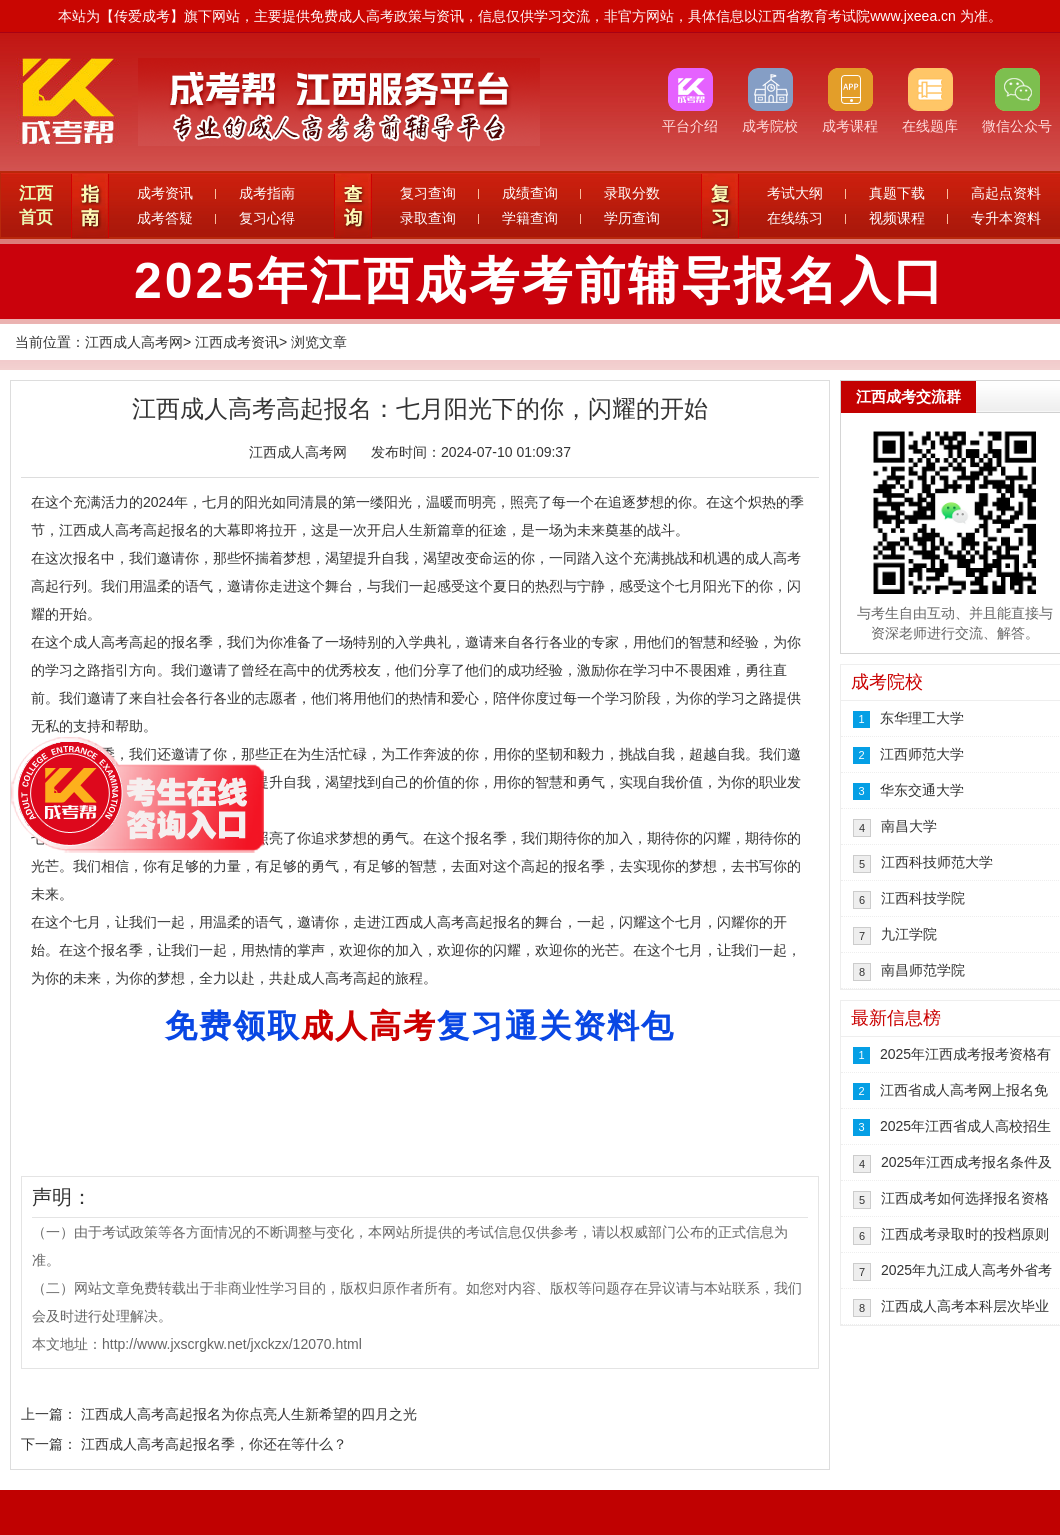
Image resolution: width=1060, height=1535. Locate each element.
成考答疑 (165, 218)
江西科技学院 (923, 898)
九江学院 (909, 934)
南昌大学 (909, 826)
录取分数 (632, 193)
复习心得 (267, 218)
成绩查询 (530, 193)
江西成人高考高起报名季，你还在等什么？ (214, 1444)
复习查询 (428, 193)
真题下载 (897, 193)
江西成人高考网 (134, 342)
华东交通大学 (922, 790)
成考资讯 (165, 193)
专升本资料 (1006, 218)
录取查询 (428, 218)
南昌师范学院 (923, 970)
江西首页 (36, 205)
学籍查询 (530, 218)
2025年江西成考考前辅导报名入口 (540, 281)
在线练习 (795, 218)
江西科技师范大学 (937, 862)
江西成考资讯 (237, 342)
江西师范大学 (922, 754)
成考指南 (267, 193)
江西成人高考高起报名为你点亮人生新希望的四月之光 (249, 1414)
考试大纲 (795, 193)
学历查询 (632, 218)
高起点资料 (1006, 193)
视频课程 (897, 218)
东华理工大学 (922, 718)
